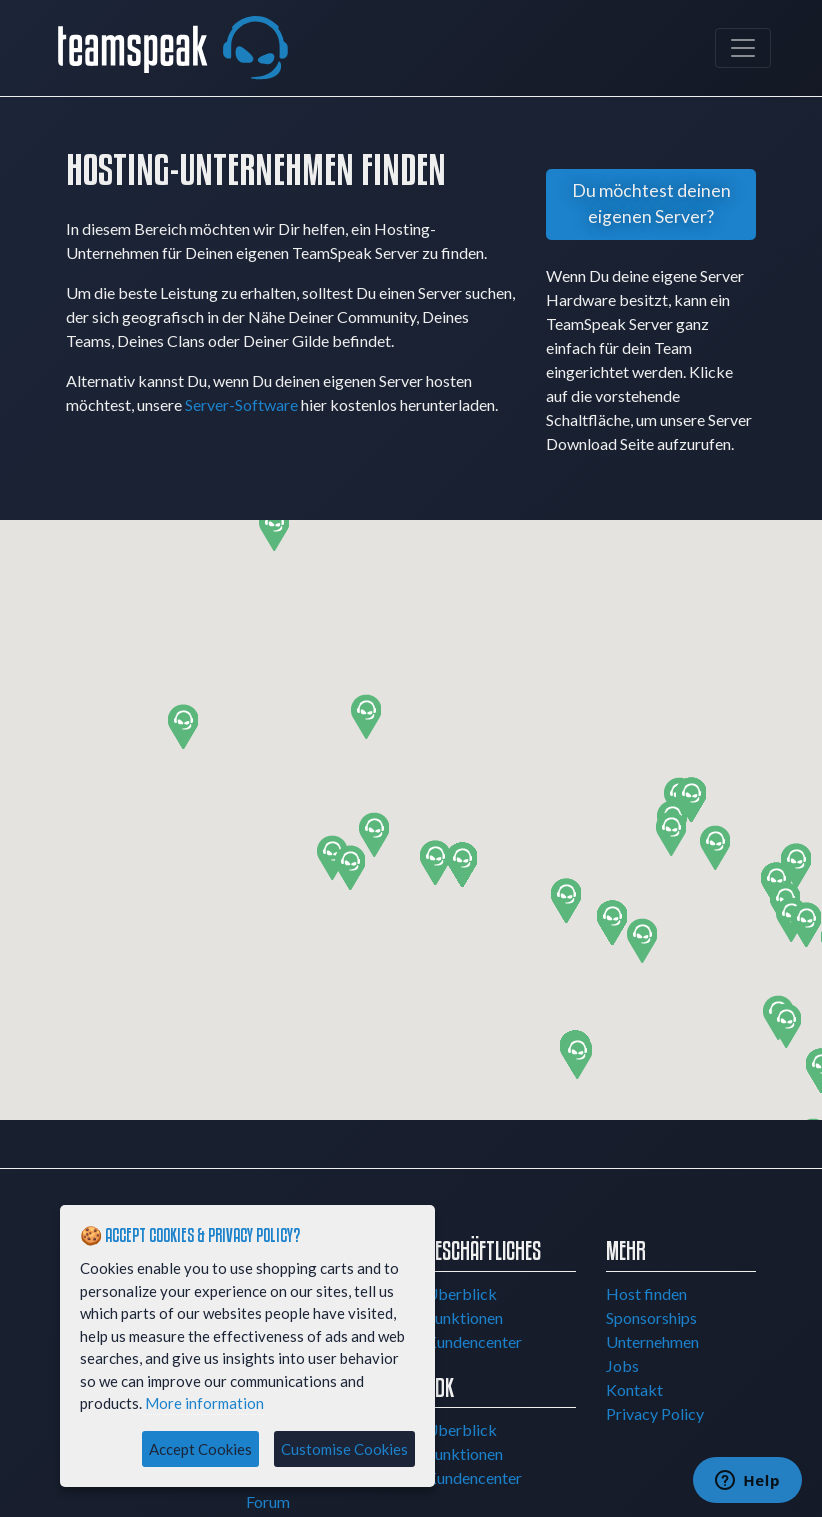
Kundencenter (474, 1341)
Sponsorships (651, 1317)
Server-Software (241, 404)
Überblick (461, 1293)
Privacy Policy (655, 1413)
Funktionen (464, 1317)
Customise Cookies (344, 1449)
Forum (268, 1501)
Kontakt (634, 1389)
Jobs (622, 1365)
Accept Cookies (200, 1449)
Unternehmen (652, 1341)
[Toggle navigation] (743, 48)
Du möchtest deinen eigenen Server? (651, 203)
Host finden (646, 1293)
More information (204, 1403)
